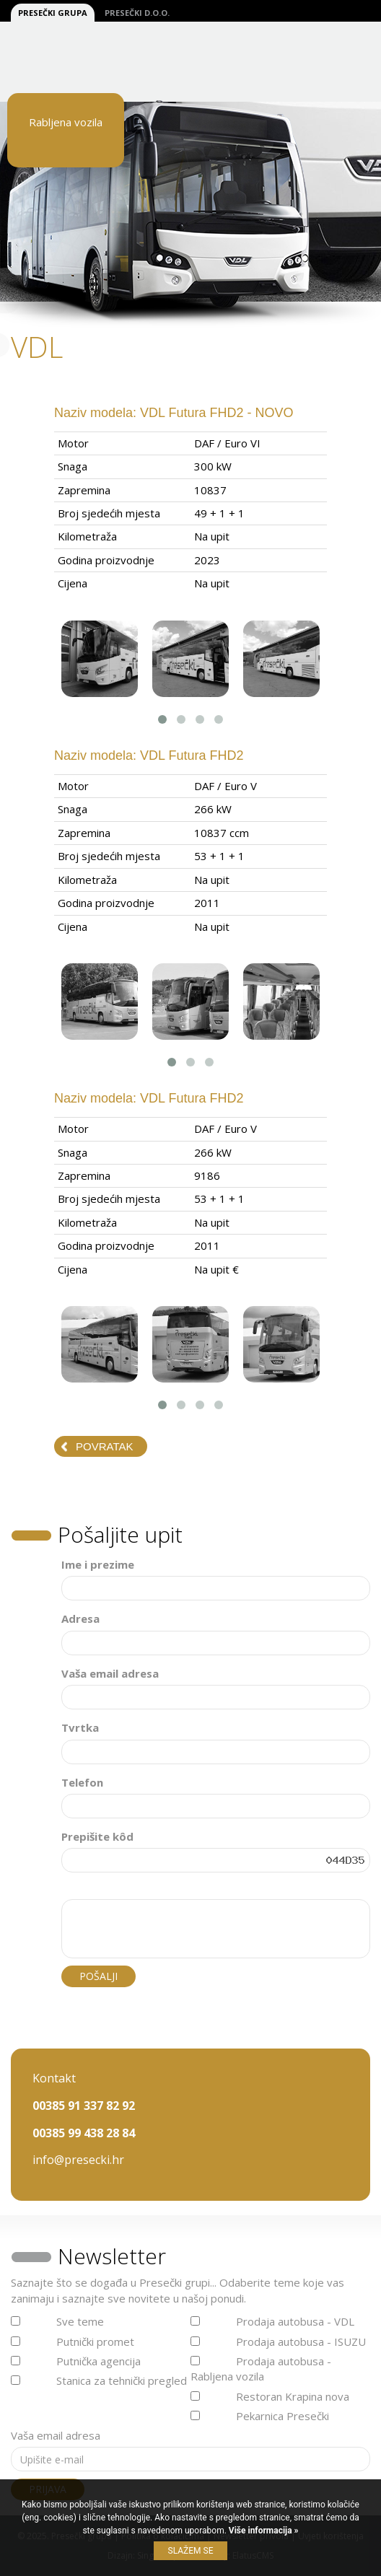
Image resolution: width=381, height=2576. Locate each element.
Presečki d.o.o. (137, 12)
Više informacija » (263, 2530)
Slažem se (191, 2551)
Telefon (82, 1782)
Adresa (80, 1618)
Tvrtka (80, 1727)
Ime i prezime (97, 1564)
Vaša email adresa (110, 1673)
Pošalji (98, 1976)
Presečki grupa (52, 12)
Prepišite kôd (97, 1836)
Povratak (104, 1446)
